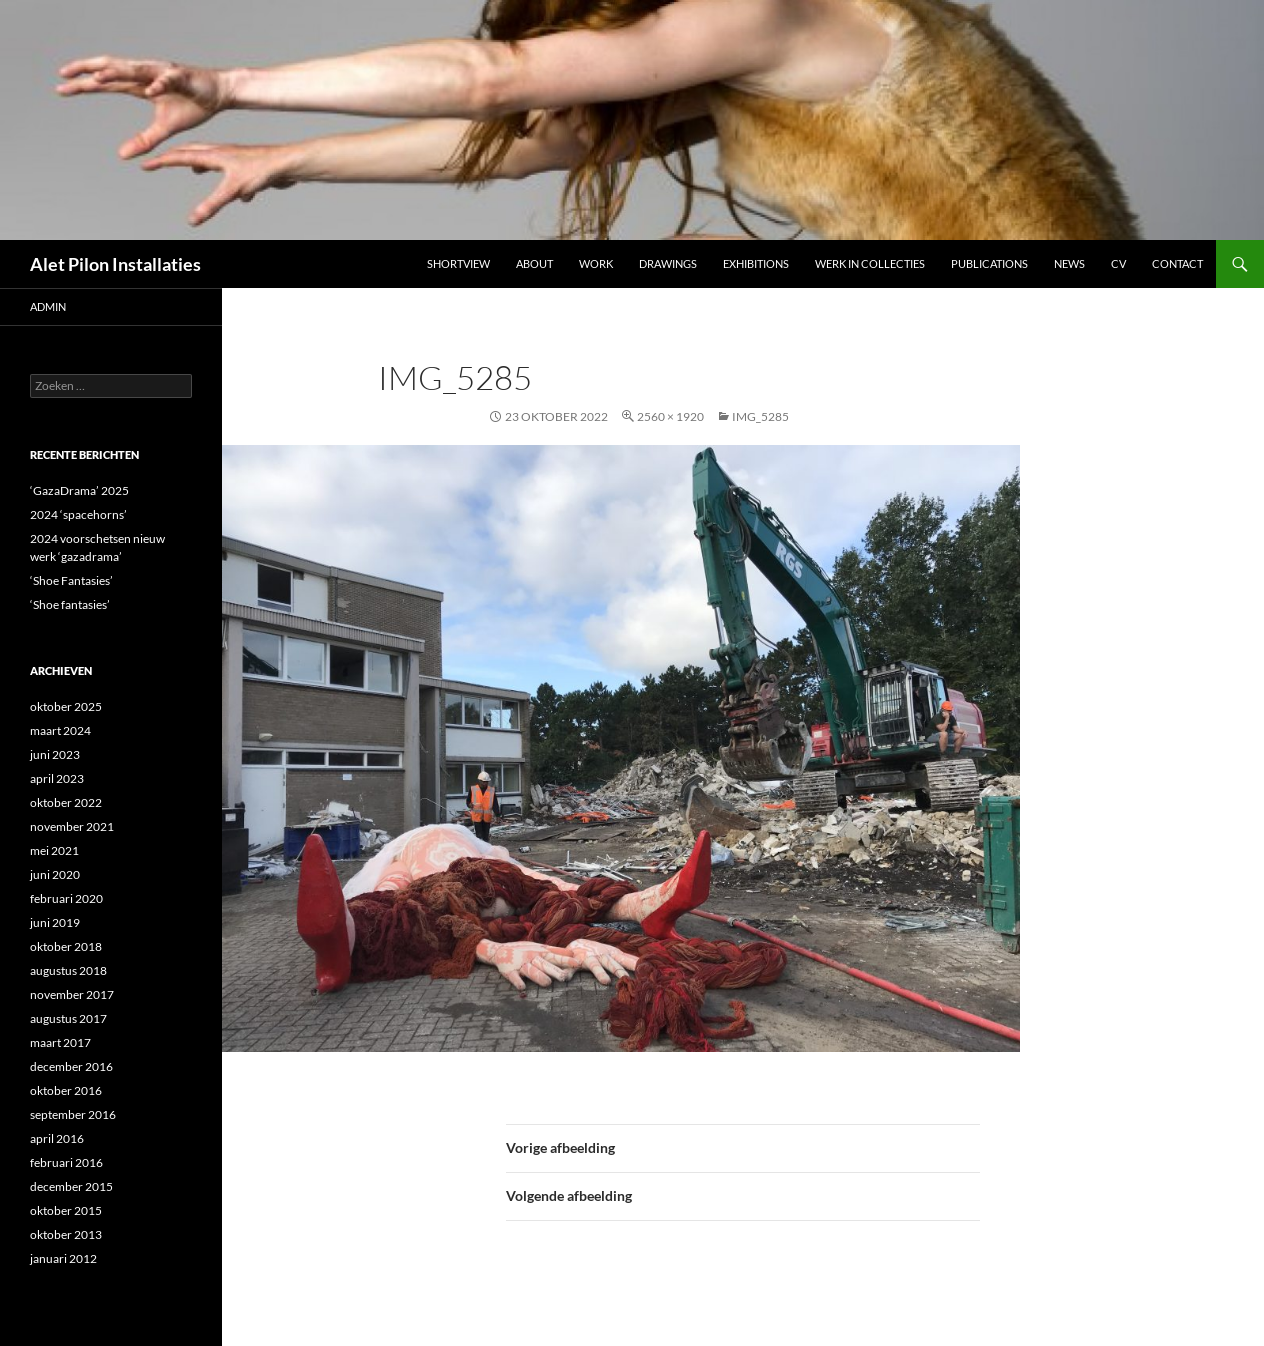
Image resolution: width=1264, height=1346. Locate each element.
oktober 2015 (66, 1210)
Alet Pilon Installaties (115, 264)
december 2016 (71, 1066)
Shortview (458, 263)
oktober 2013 (66, 1234)
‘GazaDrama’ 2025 (79, 490)
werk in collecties (870, 263)
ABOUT (534, 263)
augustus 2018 (68, 970)
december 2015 (71, 1186)
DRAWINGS (668, 263)
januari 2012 (63, 1258)
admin (48, 306)
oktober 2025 (66, 706)
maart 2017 (60, 1042)
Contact (1177, 263)
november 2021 (72, 826)
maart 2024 (60, 730)
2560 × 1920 (670, 416)
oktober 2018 (66, 946)
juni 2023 (55, 754)
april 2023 (57, 778)
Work (596, 263)
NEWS (1069, 263)
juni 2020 (55, 874)
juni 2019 (55, 922)
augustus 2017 (68, 1018)
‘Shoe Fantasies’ (71, 580)
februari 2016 (66, 1162)
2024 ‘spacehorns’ (78, 514)
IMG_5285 (760, 416)
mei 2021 (54, 850)
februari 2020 (66, 898)
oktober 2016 (66, 1090)
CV (1118, 263)
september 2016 (73, 1114)
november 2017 (72, 994)
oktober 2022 (66, 802)
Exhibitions (756, 263)
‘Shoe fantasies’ (70, 604)
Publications (989, 263)
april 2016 (57, 1138)
